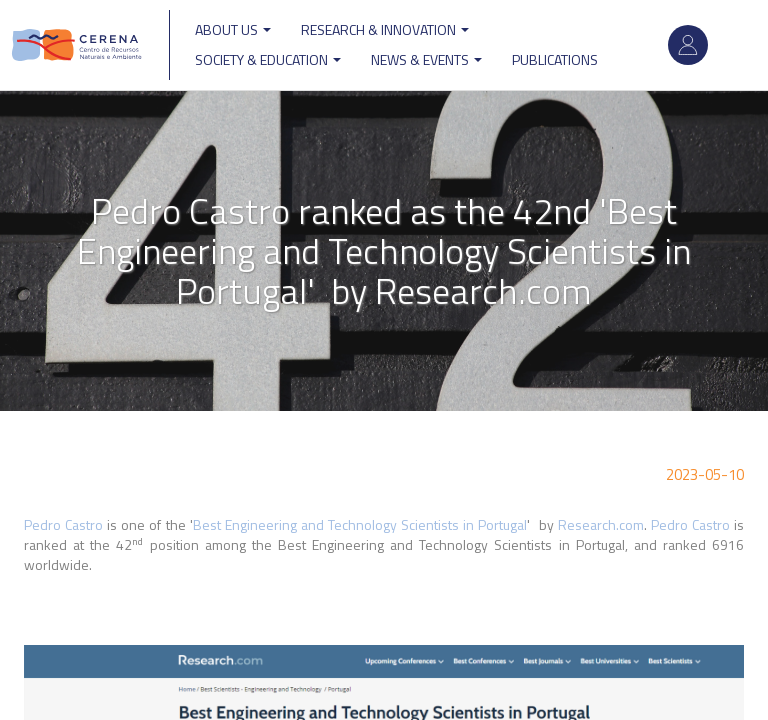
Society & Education (268, 59)
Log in (688, 45)
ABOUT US (233, 29)
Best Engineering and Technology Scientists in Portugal (360, 524)
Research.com (601, 524)
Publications (555, 59)
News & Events (426, 59)
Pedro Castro (63, 524)
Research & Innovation (385, 29)
